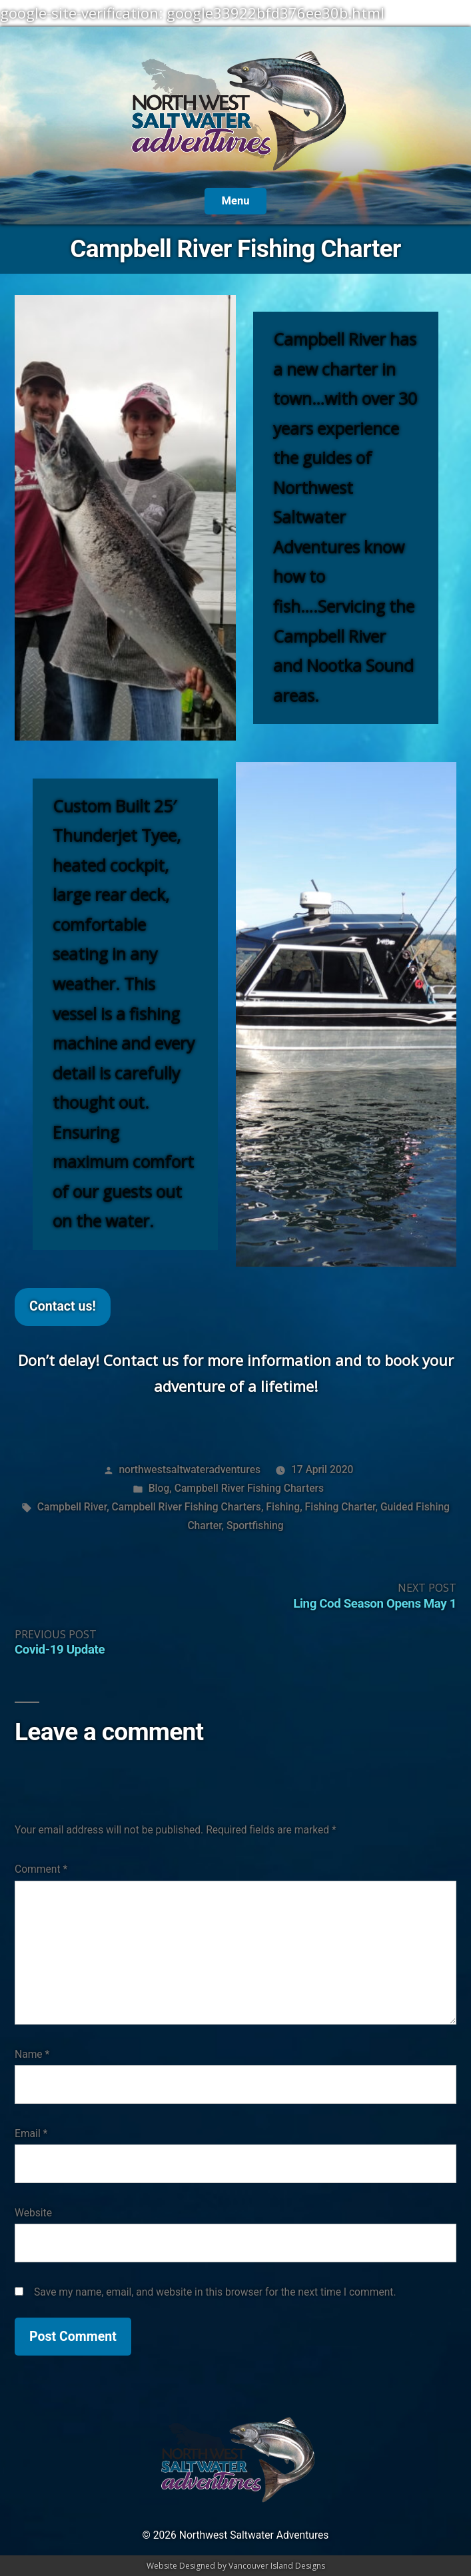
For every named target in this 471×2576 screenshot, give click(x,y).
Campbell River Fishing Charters (249, 1488)
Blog (159, 1488)
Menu (235, 200)
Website (33, 2212)
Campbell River (72, 1506)
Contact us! (62, 1306)
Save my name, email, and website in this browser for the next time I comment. (215, 2292)
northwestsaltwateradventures (189, 1469)
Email (31, 2133)
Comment (41, 1869)
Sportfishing (255, 1525)
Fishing (283, 1506)
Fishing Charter (340, 1506)
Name (32, 2054)
